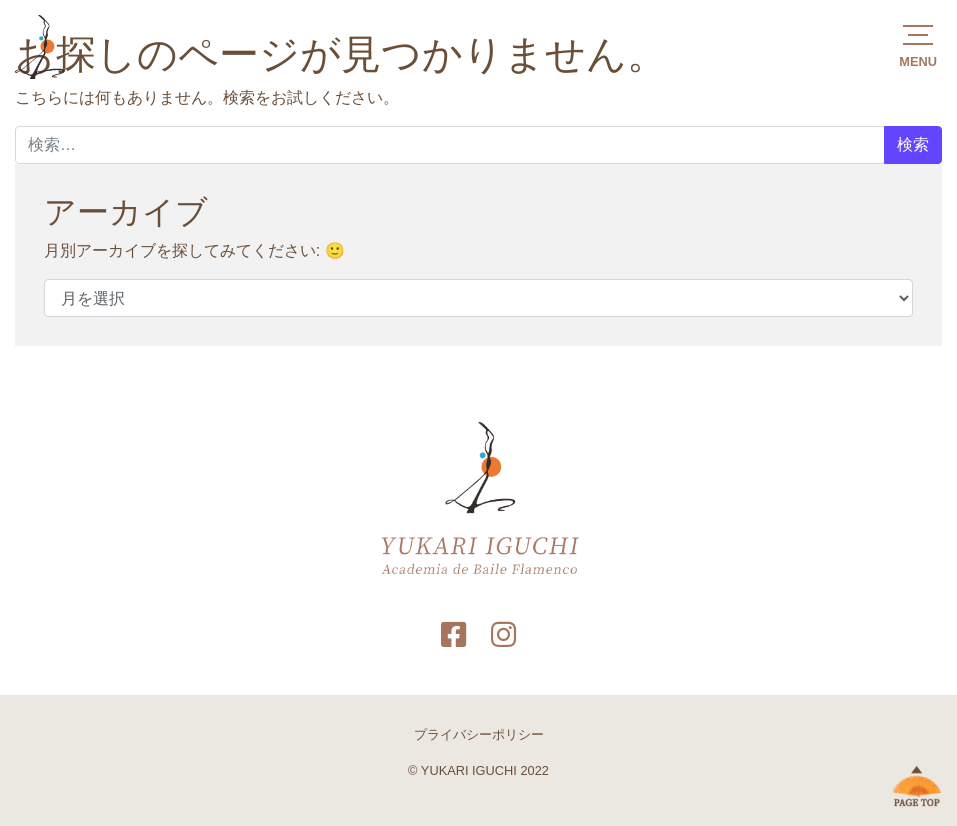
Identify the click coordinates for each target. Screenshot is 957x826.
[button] (918, 44)
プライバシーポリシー (479, 734)
